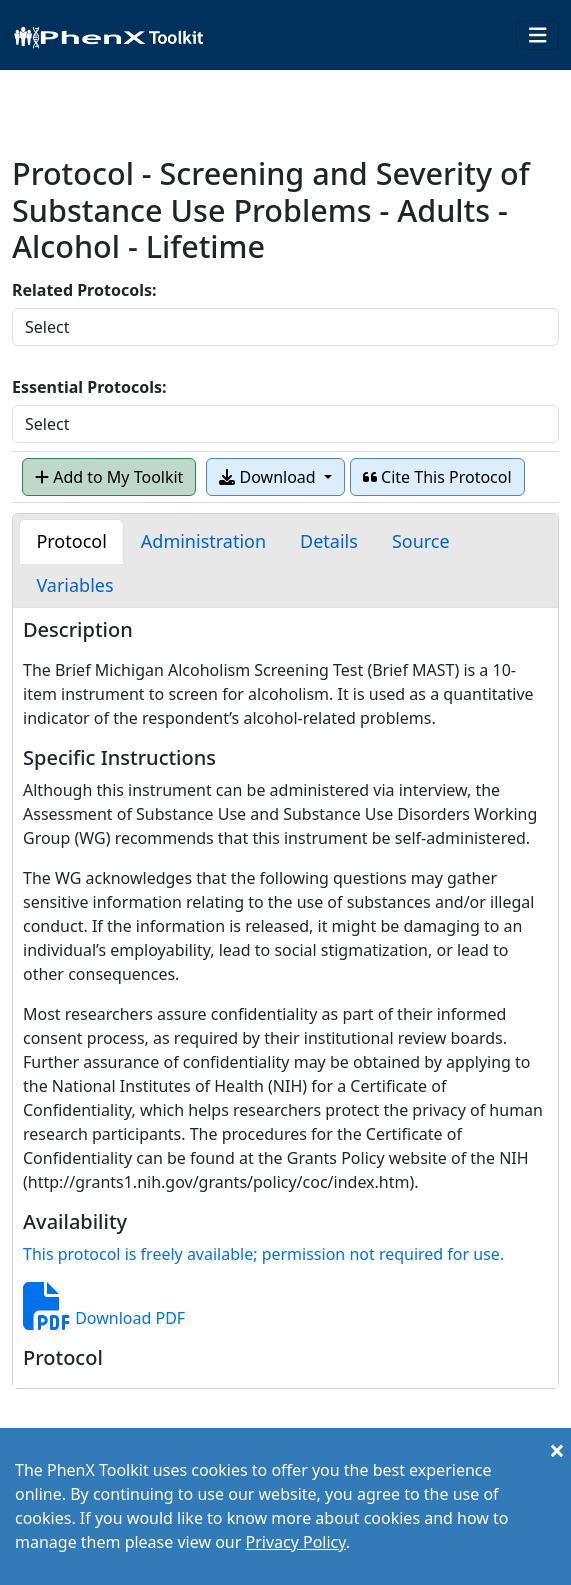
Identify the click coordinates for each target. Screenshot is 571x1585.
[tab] (71, 541)
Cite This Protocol (437, 477)
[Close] (557, 1450)
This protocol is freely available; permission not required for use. (263, 1254)
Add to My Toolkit (109, 477)
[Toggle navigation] (538, 35)
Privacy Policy (295, 1542)
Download (269, 477)
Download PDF (104, 1318)
